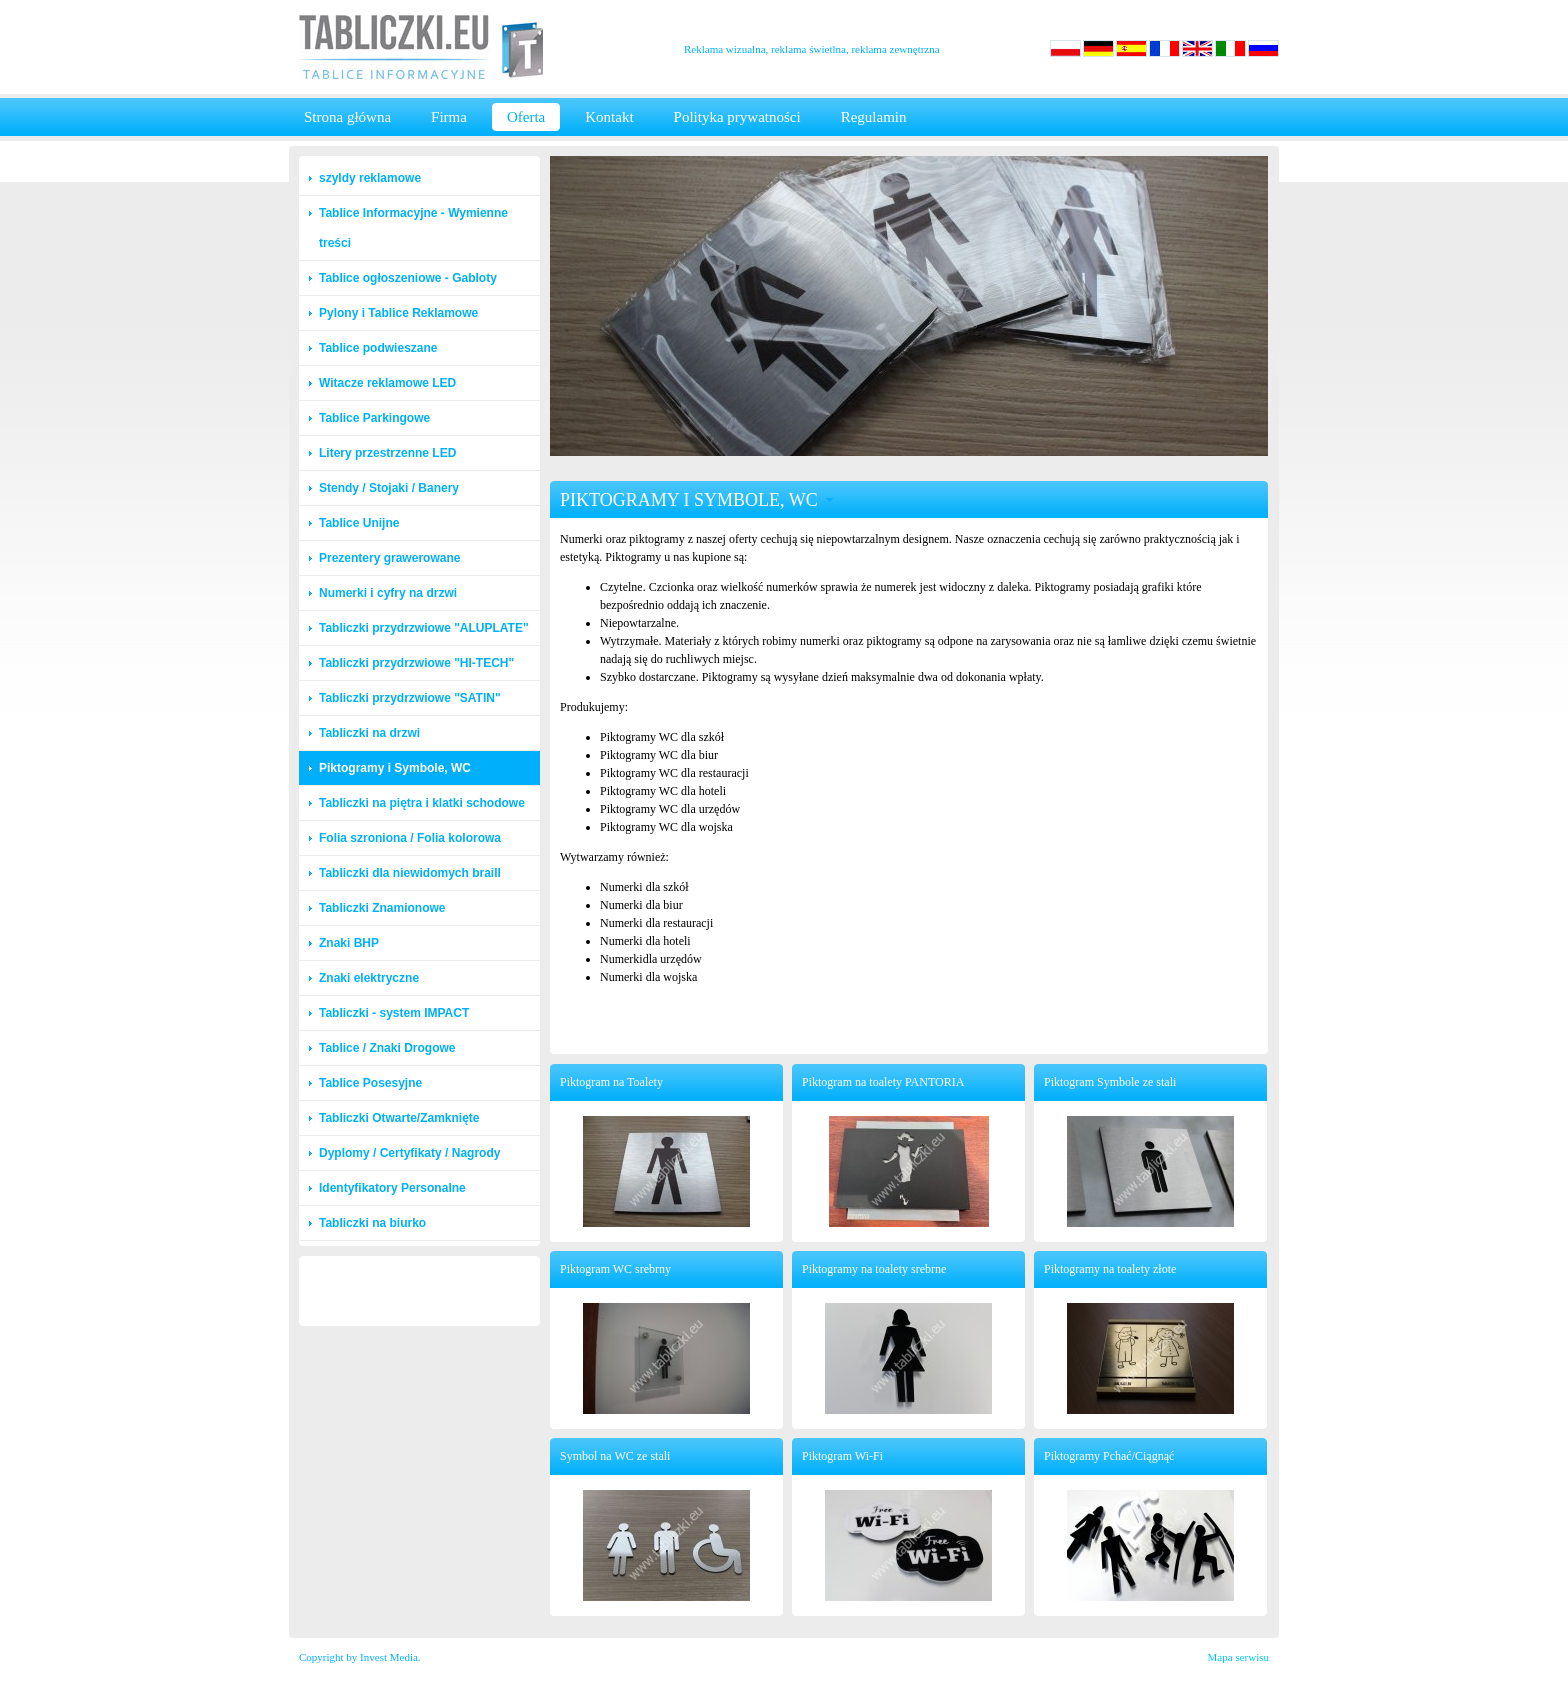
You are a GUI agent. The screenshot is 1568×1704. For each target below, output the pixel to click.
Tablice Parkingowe (374, 418)
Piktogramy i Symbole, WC (395, 768)
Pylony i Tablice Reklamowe (398, 313)
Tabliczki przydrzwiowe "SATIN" (410, 698)
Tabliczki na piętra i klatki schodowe (422, 803)
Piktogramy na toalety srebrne (874, 1269)
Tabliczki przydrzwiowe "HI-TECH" (416, 663)
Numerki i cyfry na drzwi (388, 593)
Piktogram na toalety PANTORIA (883, 1082)
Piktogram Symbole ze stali (1110, 1082)
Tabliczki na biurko (372, 1223)
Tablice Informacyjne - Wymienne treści (413, 228)
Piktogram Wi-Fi (842, 1456)
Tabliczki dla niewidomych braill (410, 873)
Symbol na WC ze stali (615, 1456)
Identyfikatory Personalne (392, 1188)
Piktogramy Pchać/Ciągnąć (1109, 1456)
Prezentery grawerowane (389, 558)
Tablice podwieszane (378, 348)
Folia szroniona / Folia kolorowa (410, 838)
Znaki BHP (349, 943)
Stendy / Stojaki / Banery (389, 488)
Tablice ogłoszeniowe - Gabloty (408, 278)
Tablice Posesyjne (370, 1083)
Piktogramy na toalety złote (1110, 1269)
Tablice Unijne (359, 523)
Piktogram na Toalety (611, 1082)
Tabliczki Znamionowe (382, 908)
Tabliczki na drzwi (369, 733)
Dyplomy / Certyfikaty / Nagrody (409, 1153)
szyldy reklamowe (370, 178)
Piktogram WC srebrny (615, 1269)
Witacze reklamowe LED (387, 383)
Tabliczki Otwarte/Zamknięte (399, 1118)
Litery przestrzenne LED (387, 453)
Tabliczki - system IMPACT (394, 1013)
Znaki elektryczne (369, 978)
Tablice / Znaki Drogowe (387, 1048)
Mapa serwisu (1238, 1657)
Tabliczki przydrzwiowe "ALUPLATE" (424, 628)
